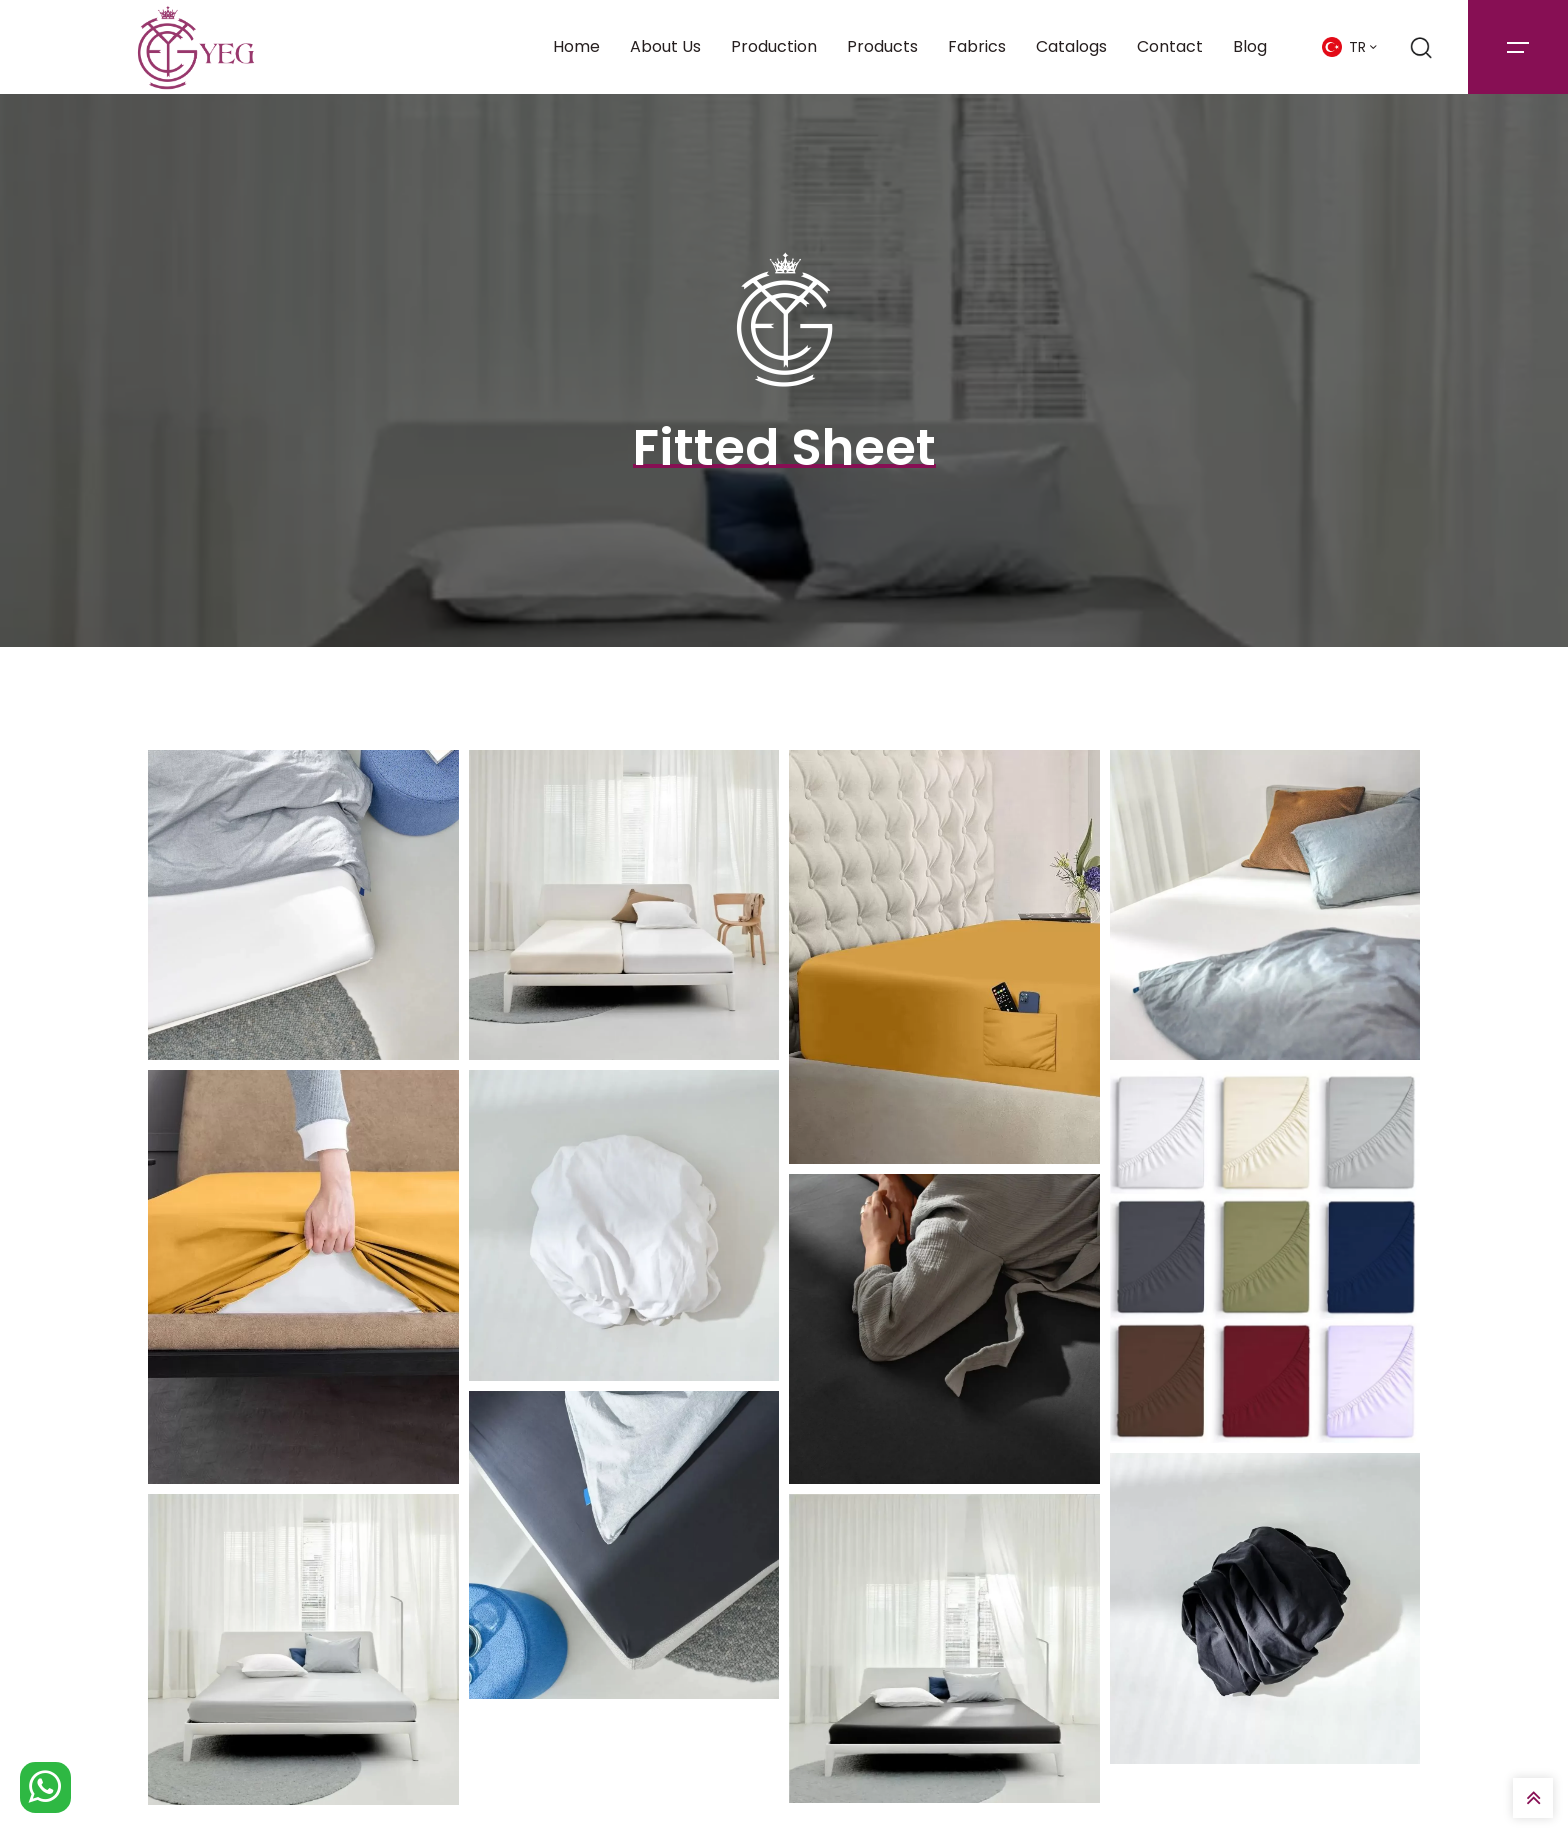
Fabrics (977, 46)
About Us (665, 46)
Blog (1250, 46)
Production (774, 46)
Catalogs (1071, 46)
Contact (1170, 46)
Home (576, 46)
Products (882, 46)
